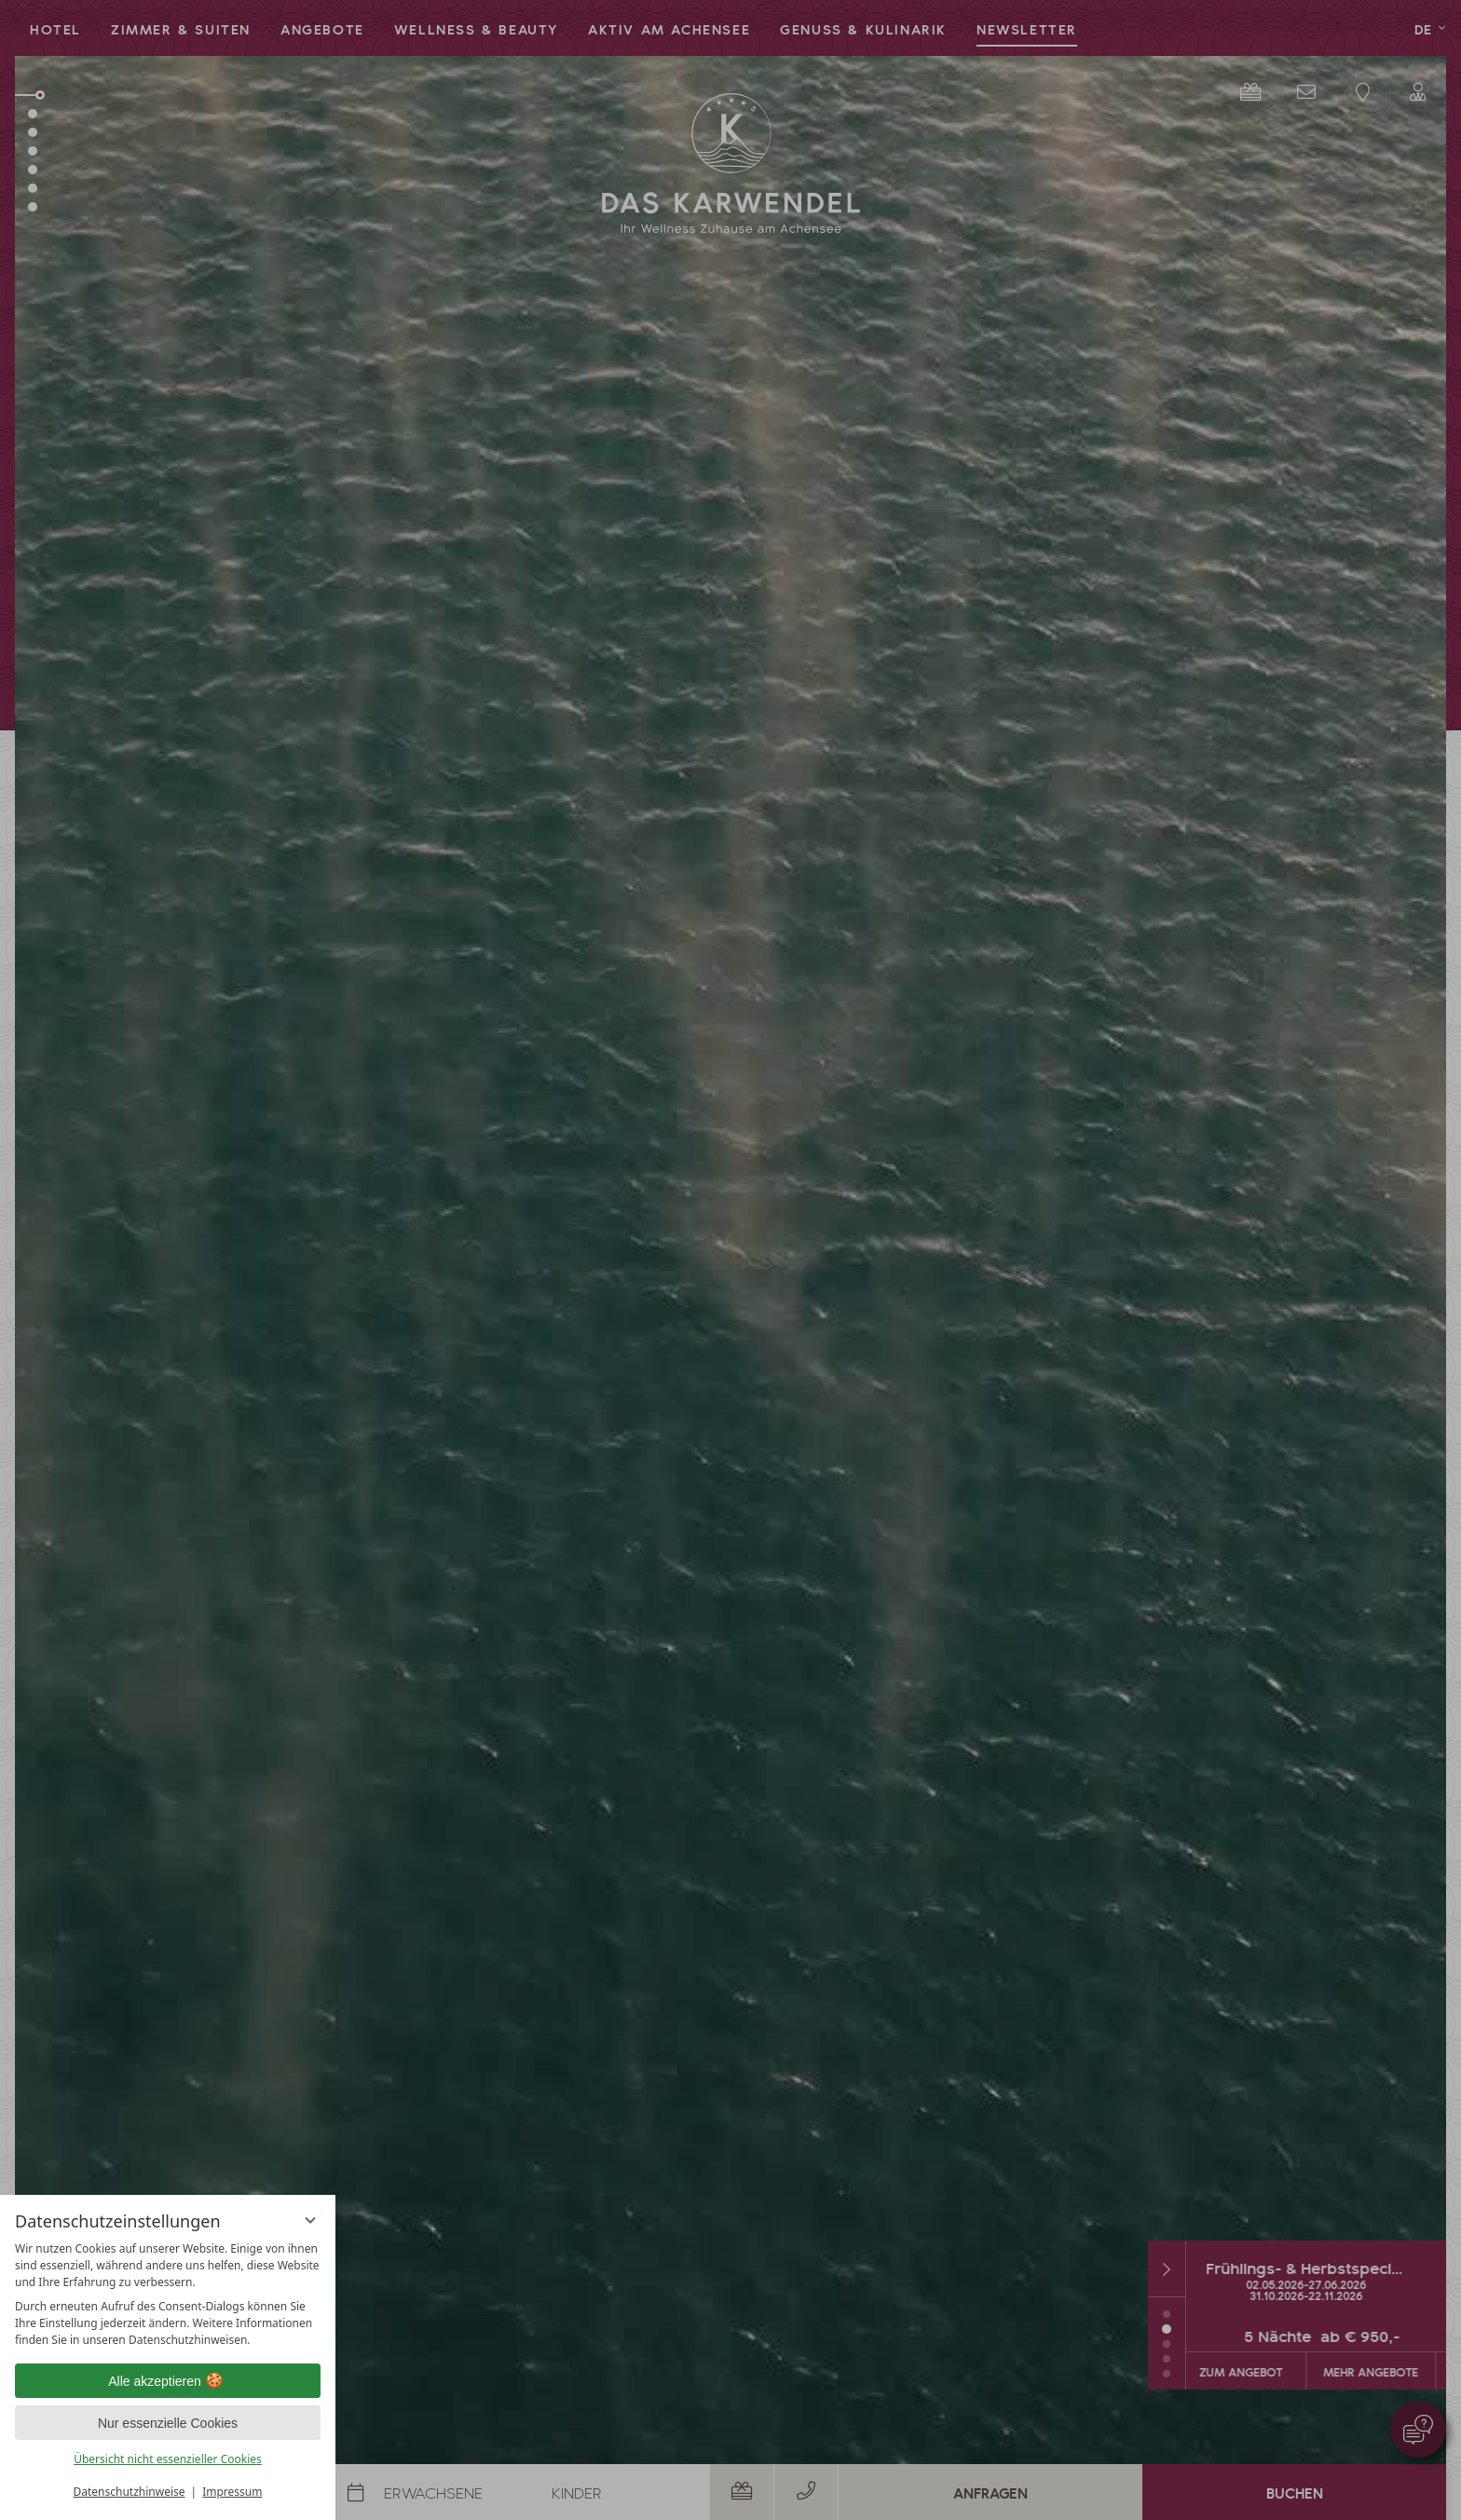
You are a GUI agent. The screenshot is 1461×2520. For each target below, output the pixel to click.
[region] (168, 2295)
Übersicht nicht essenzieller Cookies (168, 2459)
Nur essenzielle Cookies (168, 2423)
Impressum (232, 2492)
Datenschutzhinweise (129, 2492)
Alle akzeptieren (167, 2381)
